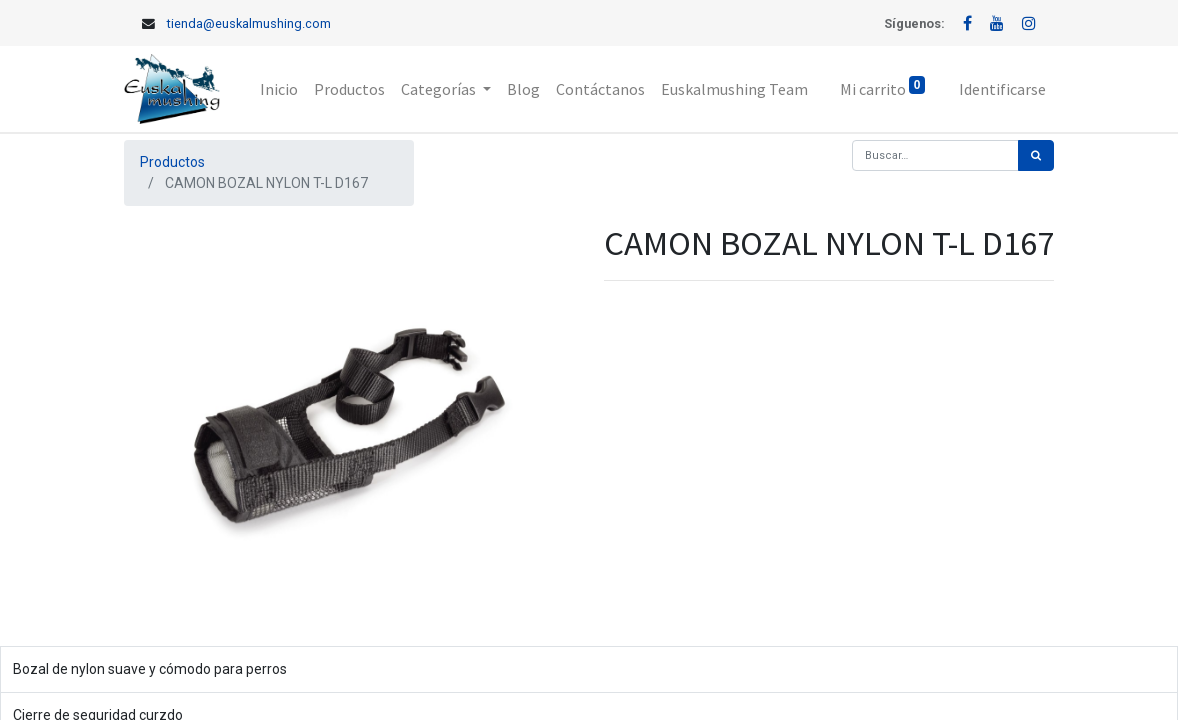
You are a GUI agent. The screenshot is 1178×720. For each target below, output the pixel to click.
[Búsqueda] (1036, 155)
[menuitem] (279, 89)
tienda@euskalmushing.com (249, 23)
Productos (172, 162)
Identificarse (1002, 89)
